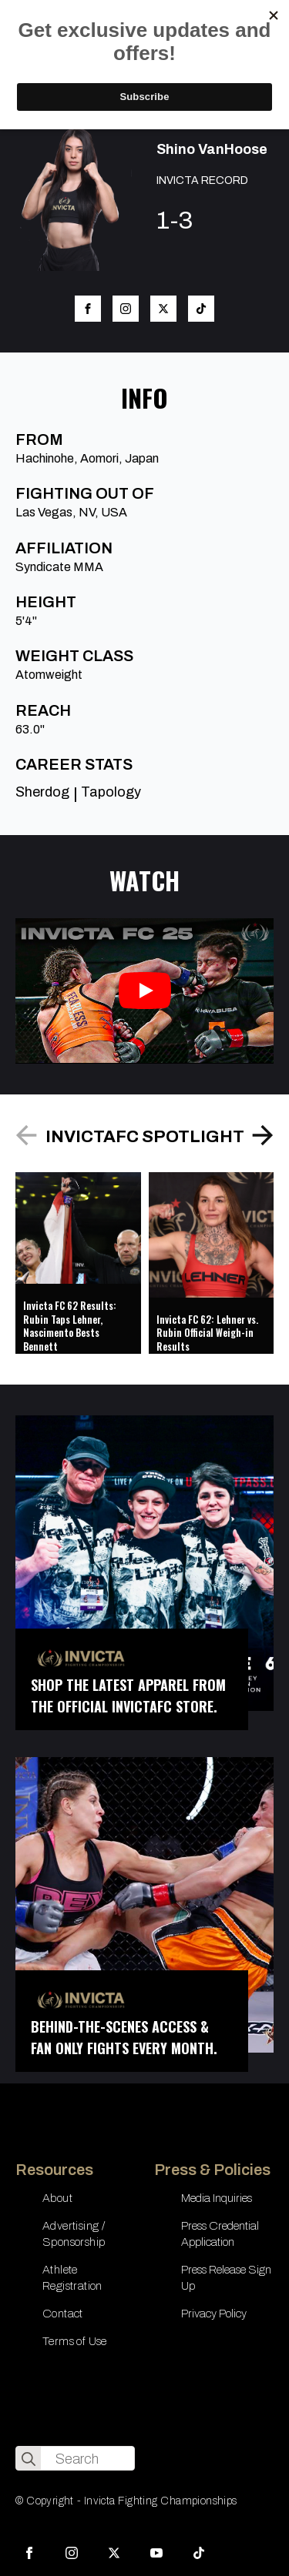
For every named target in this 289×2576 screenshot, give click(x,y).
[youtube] (156, 2553)
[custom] (199, 2553)
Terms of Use (74, 2341)
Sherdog (42, 792)
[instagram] (72, 2553)
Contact (62, 2313)
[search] (28, 2459)
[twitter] (114, 2553)
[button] (263, 1135)
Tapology (111, 792)
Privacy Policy (214, 2313)
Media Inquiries (216, 2198)
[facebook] (29, 2553)
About (57, 2198)
